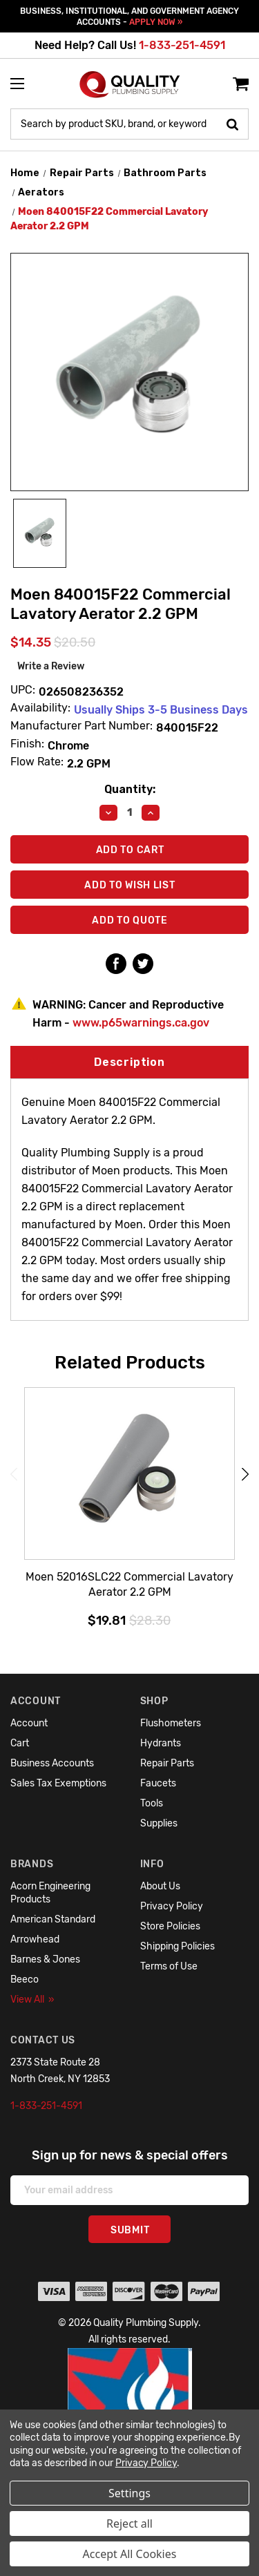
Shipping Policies (177, 1946)
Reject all (129, 2523)
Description (129, 1062)
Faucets (158, 1783)
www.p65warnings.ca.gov (141, 1022)
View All (32, 1999)
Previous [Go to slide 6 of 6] (13, 1473)
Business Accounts (52, 1763)
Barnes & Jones (45, 1959)
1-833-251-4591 (182, 45)
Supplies (159, 1823)
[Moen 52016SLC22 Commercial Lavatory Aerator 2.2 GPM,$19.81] (129, 1474)
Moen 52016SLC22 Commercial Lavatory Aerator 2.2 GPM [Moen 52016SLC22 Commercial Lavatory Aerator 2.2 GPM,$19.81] (129, 1584)
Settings (129, 2493)
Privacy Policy (171, 1906)
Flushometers (170, 1723)
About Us (160, 1886)
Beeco (24, 1979)
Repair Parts (167, 1763)
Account (29, 1723)
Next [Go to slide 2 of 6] (245, 1473)
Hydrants (160, 1743)
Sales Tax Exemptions (58, 1783)
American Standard (52, 1919)
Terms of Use (169, 1966)
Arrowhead (34, 1939)
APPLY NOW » (155, 22)
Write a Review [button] (51, 666)
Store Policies (170, 1926)
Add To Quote (129, 920)
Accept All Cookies (130, 2553)
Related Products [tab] (130, 1362)
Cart (19, 1743)
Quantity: (129, 789)
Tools (151, 1803)
